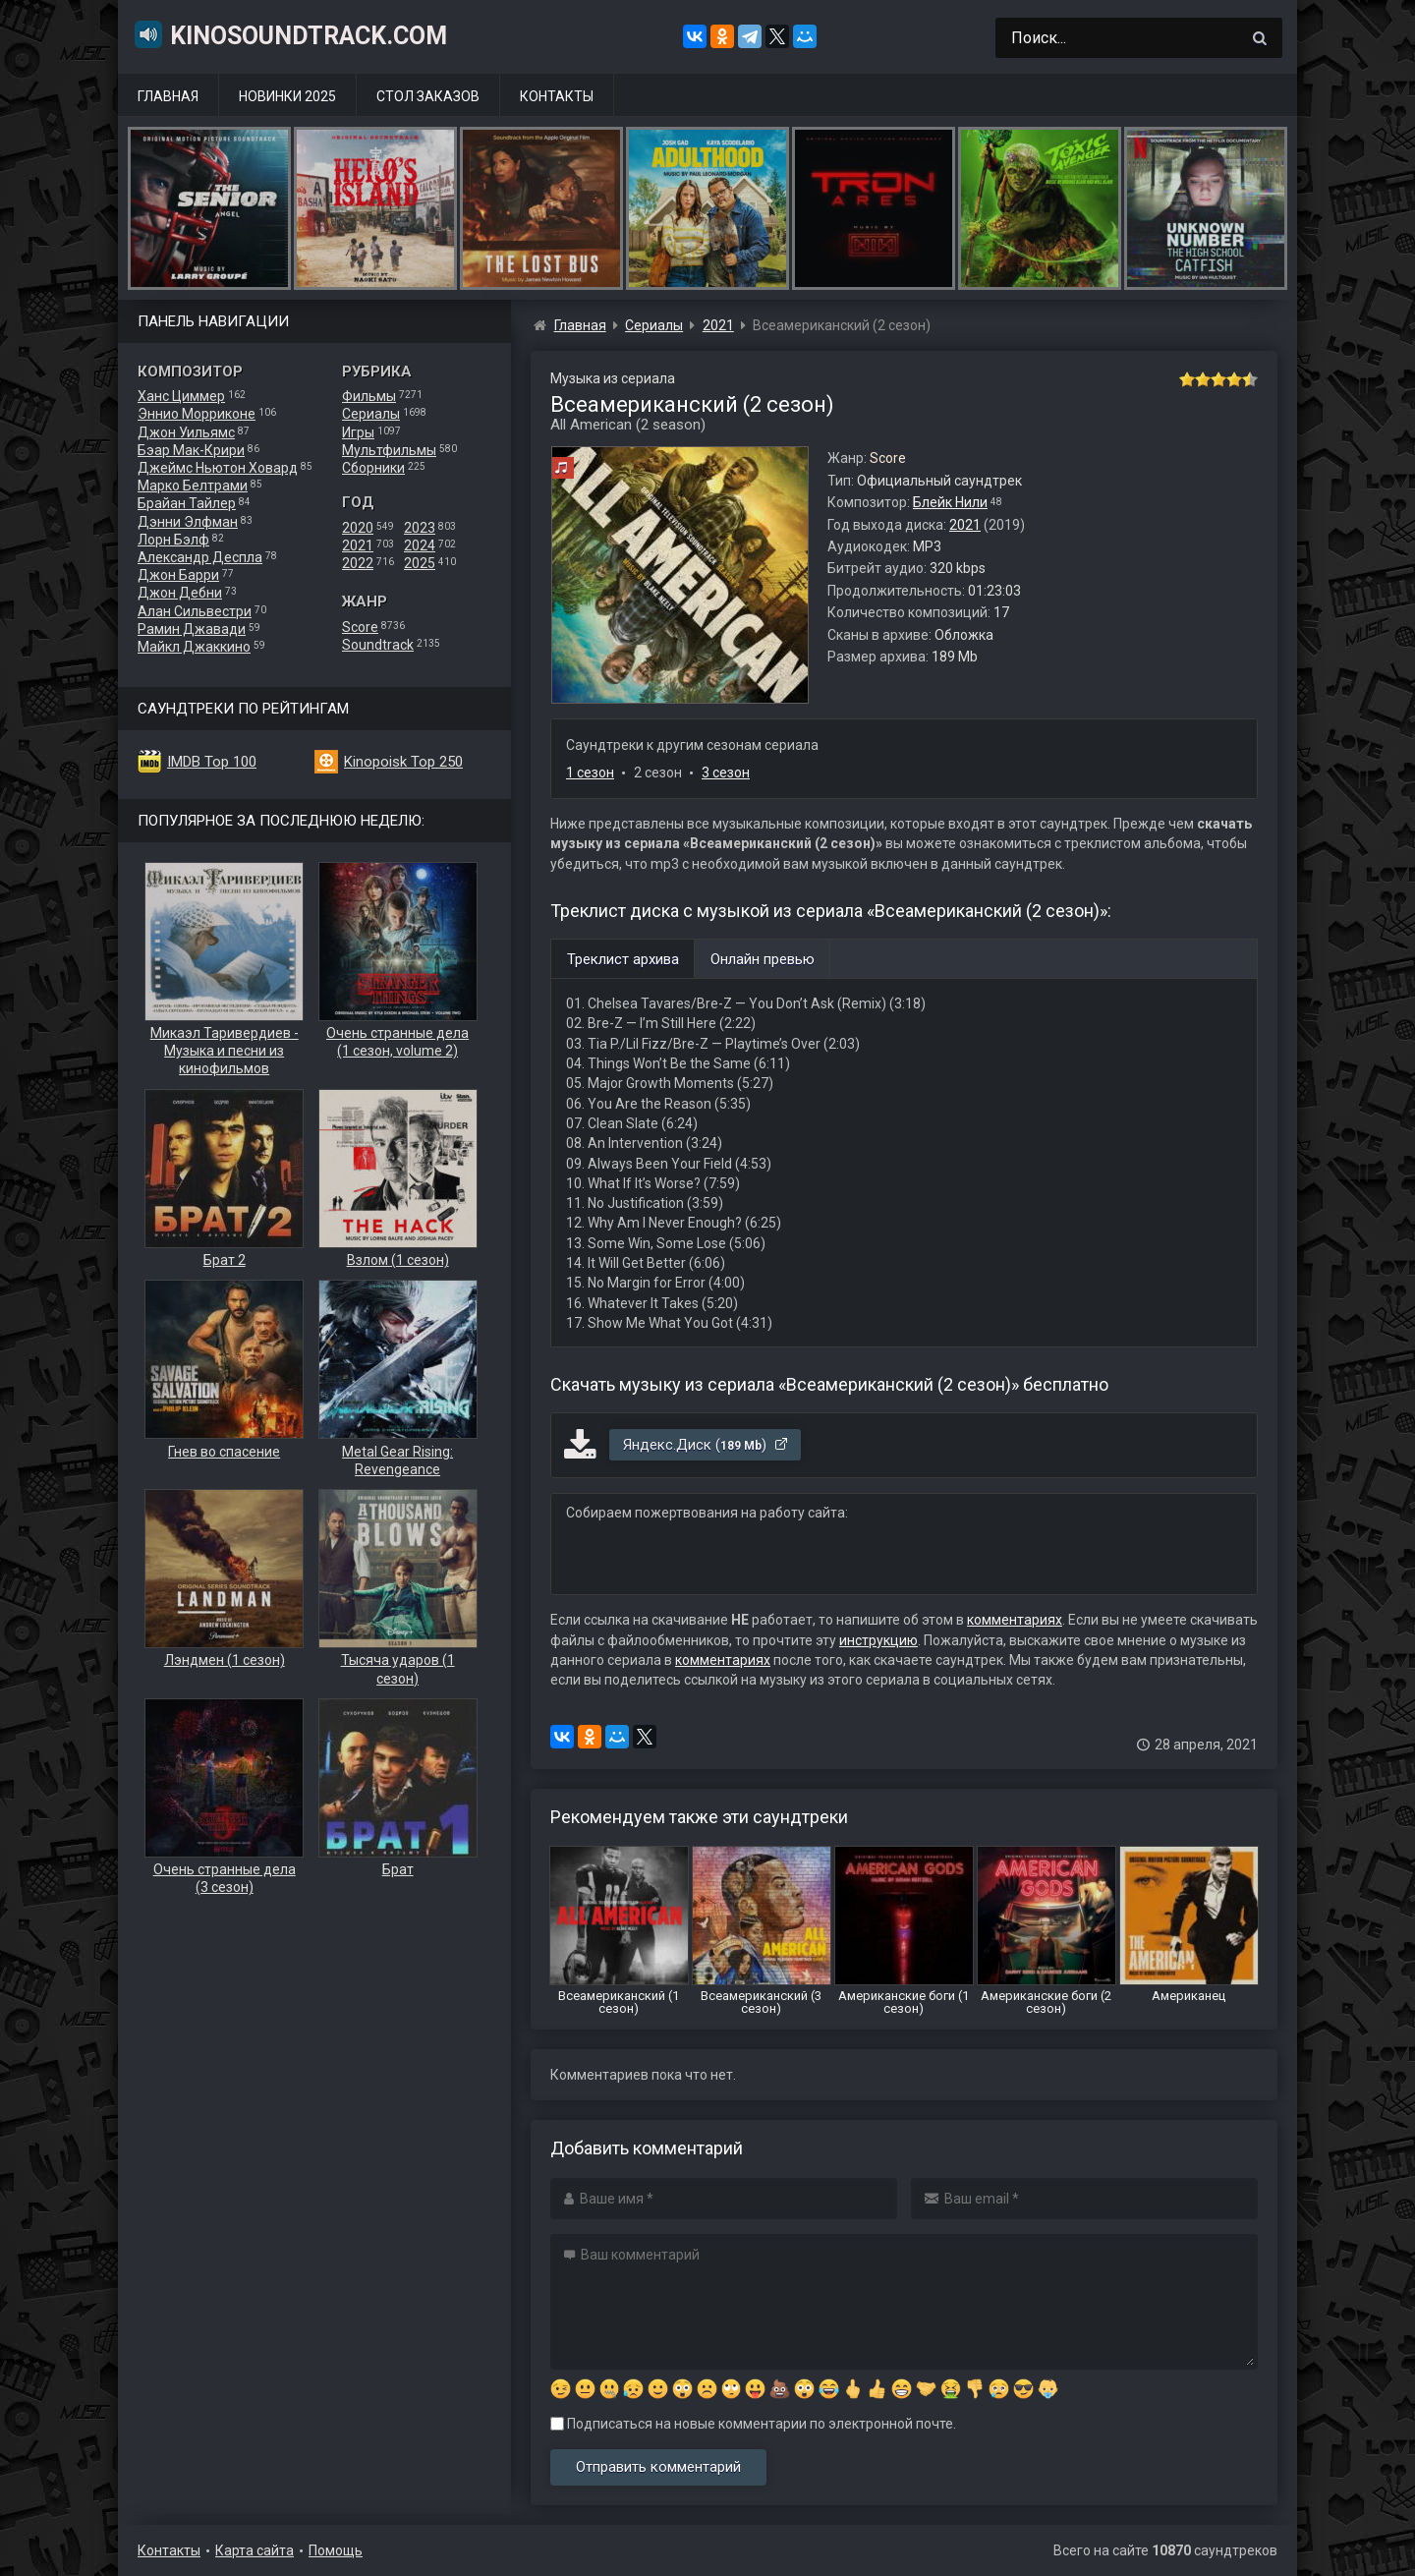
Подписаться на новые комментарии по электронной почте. (753, 2424)
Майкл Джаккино (194, 647)
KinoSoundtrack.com (290, 34)
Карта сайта (254, 2550)
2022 (357, 563)
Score (360, 627)
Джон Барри (178, 575)
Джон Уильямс (186, 432)
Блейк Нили (950, 502)
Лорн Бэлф (173, 539)
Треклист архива (623, 959)
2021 (357, 545)
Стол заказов (428, 96)
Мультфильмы (389, 450)
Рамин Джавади (192, 629)
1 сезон (590, 772)
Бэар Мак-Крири (191, 450)
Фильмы (369, 396)
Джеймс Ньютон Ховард (218, 468)
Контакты (557, 96)
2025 (419, 563)
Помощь (336, 2550)
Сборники (373, 468)
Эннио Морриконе (196, 414)
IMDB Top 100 (211, 762)
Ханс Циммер (181, 396)
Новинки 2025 (287, 96)
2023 (419, 528)
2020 (357, 528)
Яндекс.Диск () (706, 1445)
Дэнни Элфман (188, 522)
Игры (358, 432)
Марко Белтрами (193, 485)
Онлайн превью (762, 959)
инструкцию (878, 1640)
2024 (419, 545)
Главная (168, 96)
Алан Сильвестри (195, 611)
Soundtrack (378, 645)
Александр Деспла (200, 557)
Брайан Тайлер (187, 503)
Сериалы (371, 414)
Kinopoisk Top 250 (403, 762)
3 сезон (726, 772)
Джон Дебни (180, 593)
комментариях (1014, 1620)
